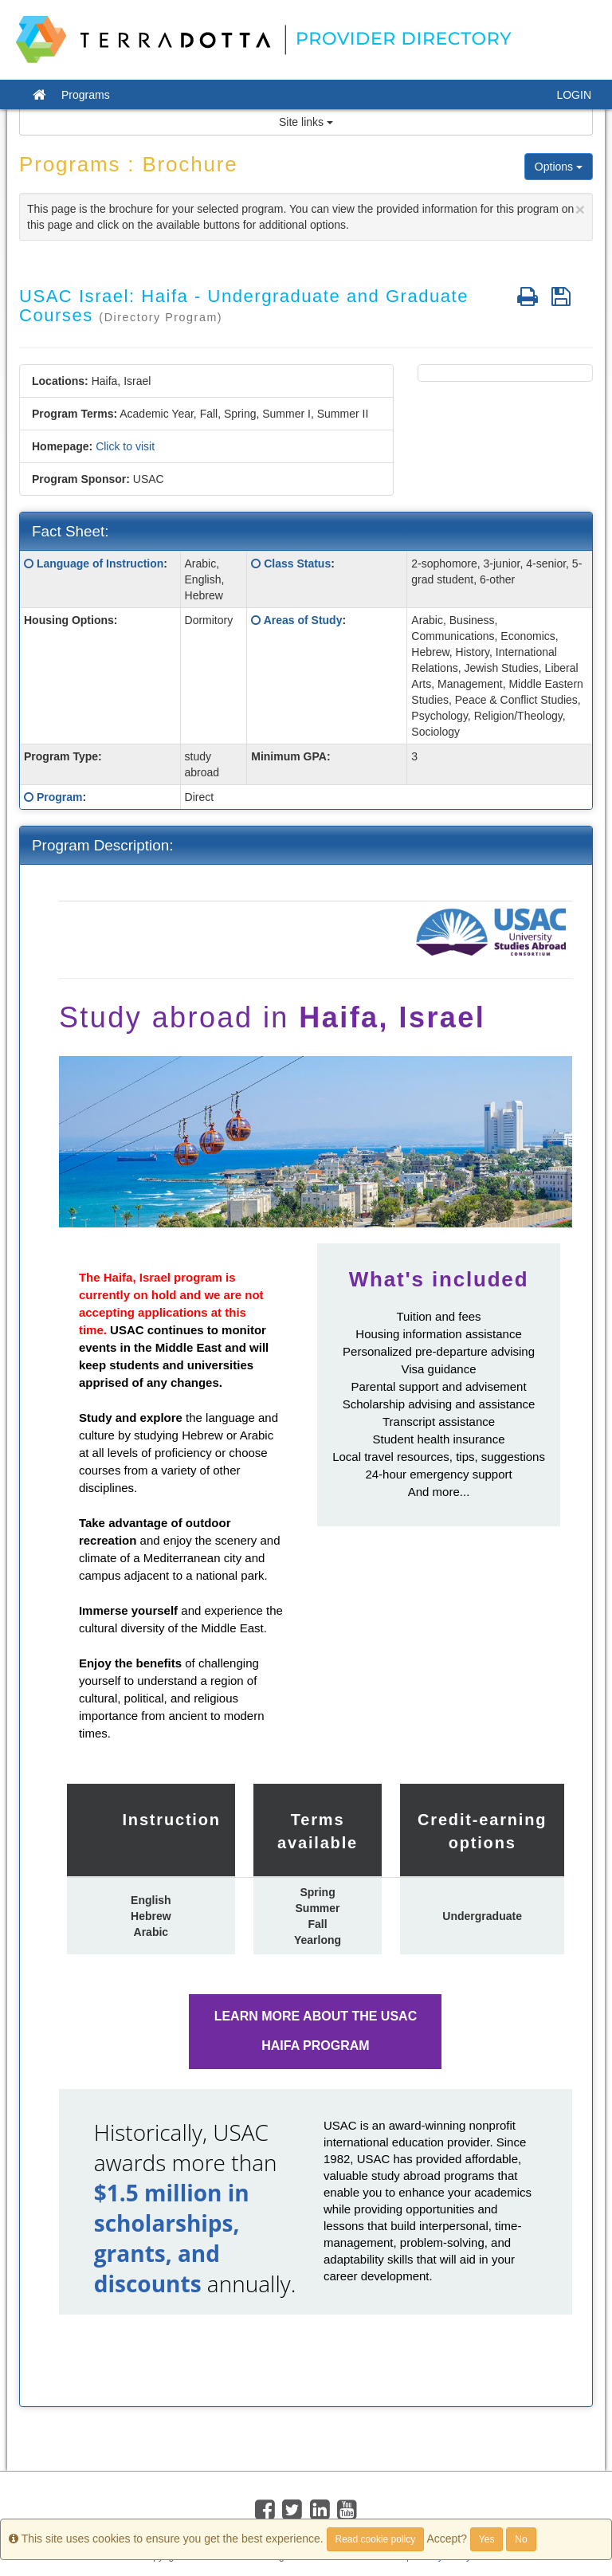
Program (60, 797)
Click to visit (125, 446)
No (521, 2539)
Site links (306, 122)
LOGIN (573, 94)
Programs (85, 94)
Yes (487, 2539)
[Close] (580, 209)
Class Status (297, 563)
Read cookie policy (375, 2539)
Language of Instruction (100, 563)
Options (559, 166)
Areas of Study (303, 620)
